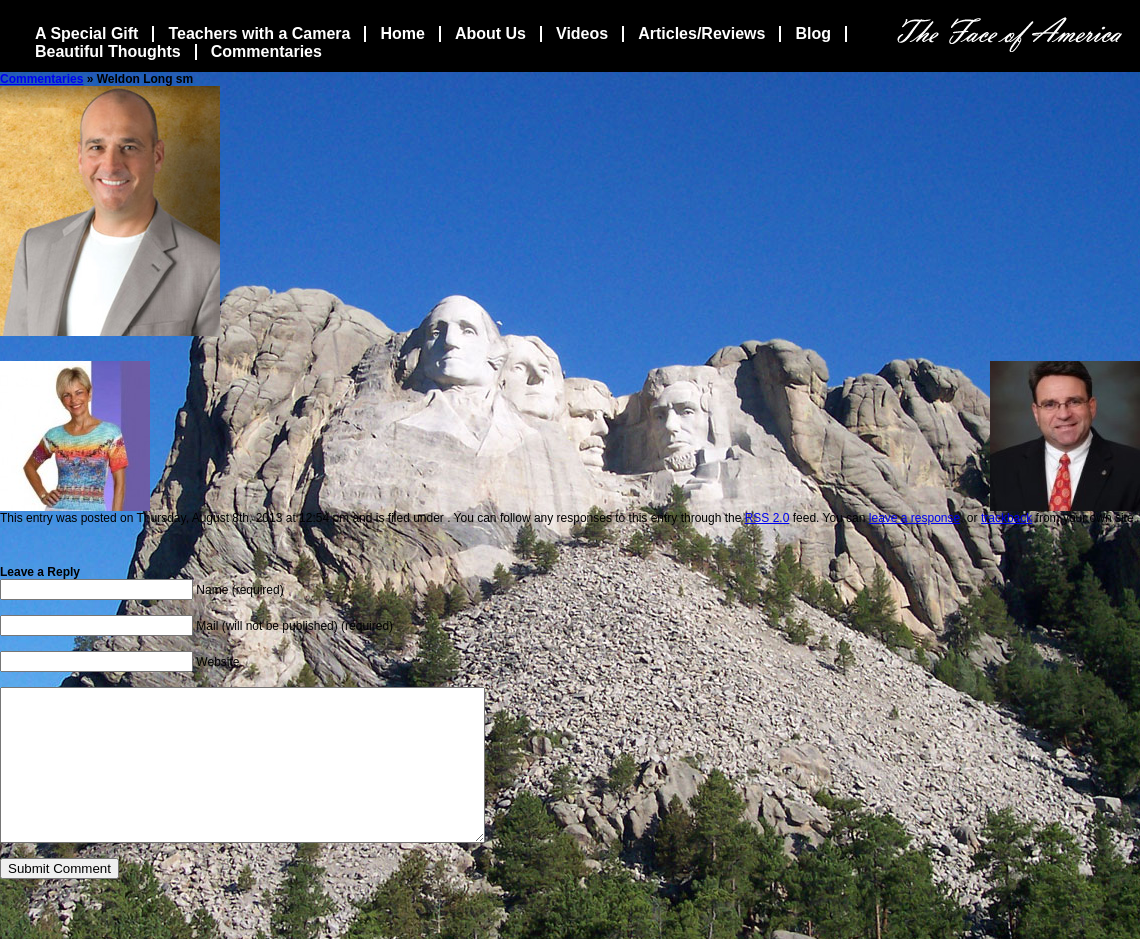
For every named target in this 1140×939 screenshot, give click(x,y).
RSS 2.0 (767, 518)
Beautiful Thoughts (108, 51)
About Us (490, 33)
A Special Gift (86, 33)
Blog (813, 33)
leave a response (914, 518)
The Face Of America (1009, 34)
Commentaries (266, 51)
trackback (1006, 518)
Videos (582, 33)
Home (402, 33)
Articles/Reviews (701, 33)
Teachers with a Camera (259, 33)
